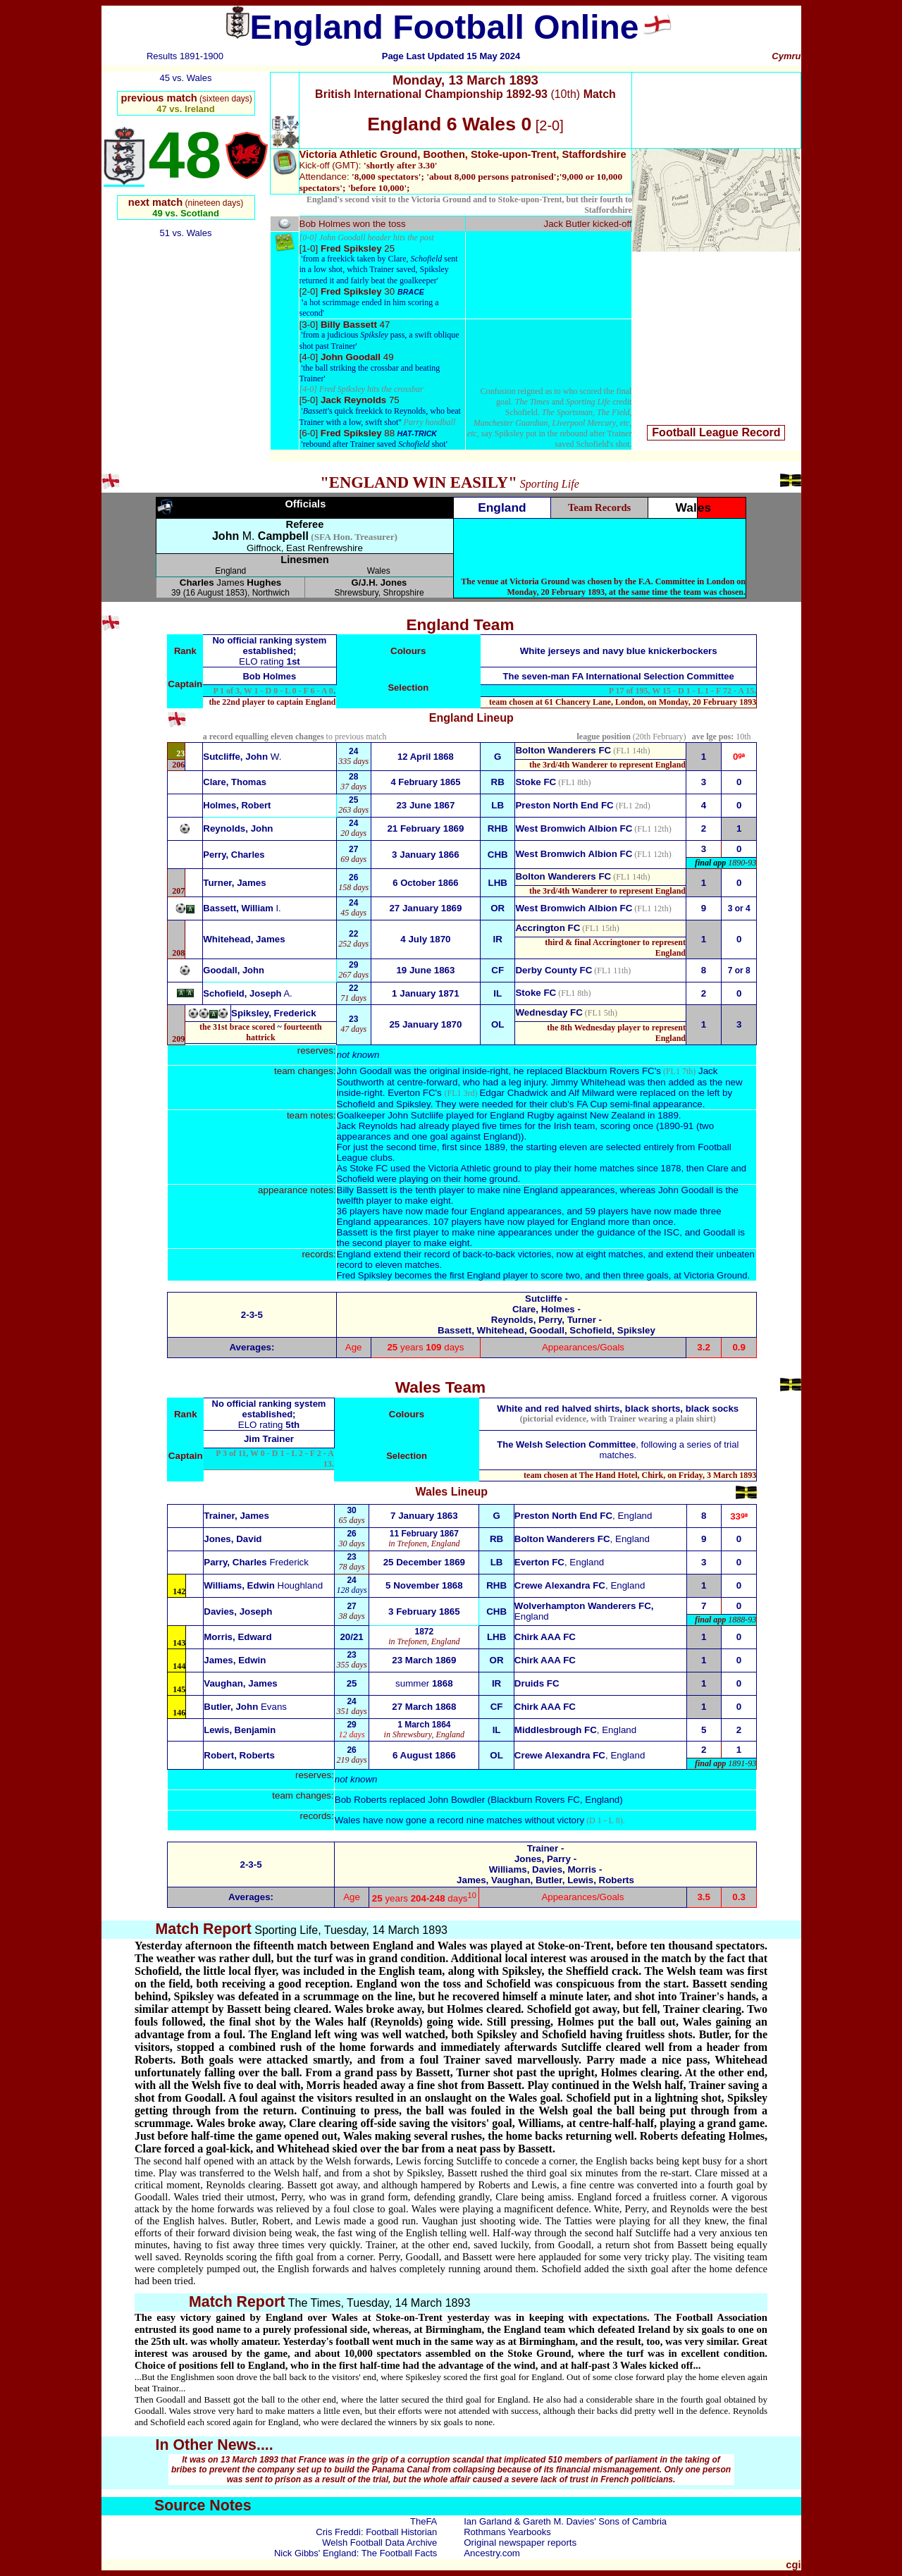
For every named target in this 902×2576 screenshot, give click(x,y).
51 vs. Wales (186, 233)
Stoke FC (535, 782)
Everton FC (411, 1092)
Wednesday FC (548, 1012)
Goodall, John (233, 970)
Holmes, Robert (237, 805)
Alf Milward (591, 1092)
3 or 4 (739, 908)
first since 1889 (472, 1147)
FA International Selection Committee (653, 676)
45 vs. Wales (186, 78)
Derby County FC (553, 970)
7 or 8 (739, 970)
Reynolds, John (238, 828)
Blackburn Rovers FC (610, 1071)
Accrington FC (547, 928)
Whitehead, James (244, 939)
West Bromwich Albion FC (573, 828)
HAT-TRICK (417, 433)
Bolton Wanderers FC (563, 750)
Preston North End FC (564, 805)
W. (242, 756)
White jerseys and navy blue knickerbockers (618, 651)
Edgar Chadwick (513, 1092)
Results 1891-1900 (185, 56)
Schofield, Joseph (247, 993)
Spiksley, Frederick (273, 1013)
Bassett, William (241, 908)
